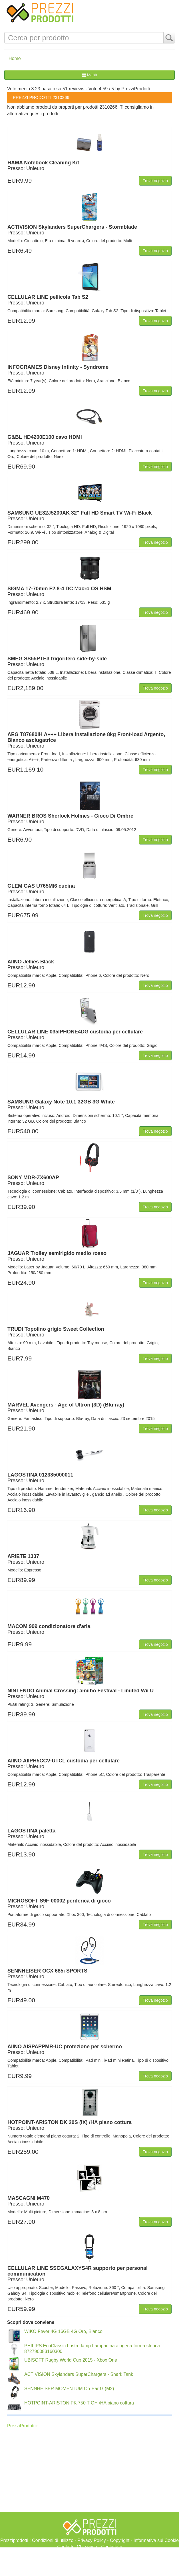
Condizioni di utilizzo (52, 2540)
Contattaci (111, 2546)
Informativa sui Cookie (156, 2540)
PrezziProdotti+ (22, 2425)
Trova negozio (155, 180)
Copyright (119, 2540)
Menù (89, 75)
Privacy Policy (91, 2540)
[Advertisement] (89, 2561)
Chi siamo (87, 2546)
